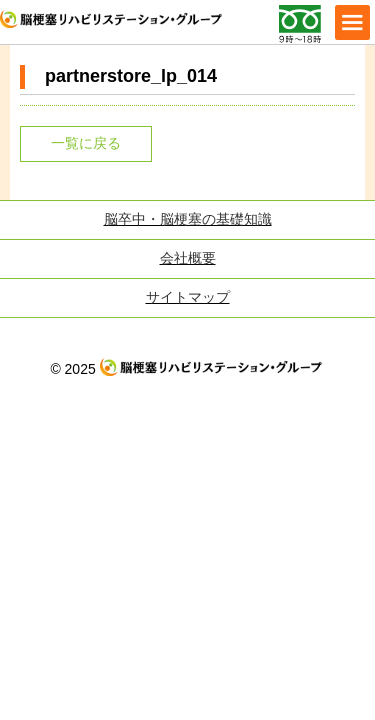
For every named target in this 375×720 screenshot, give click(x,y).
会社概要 (188, 258)
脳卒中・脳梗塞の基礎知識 (188, 219)
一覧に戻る (86, 143)
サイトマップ (188, 297)
